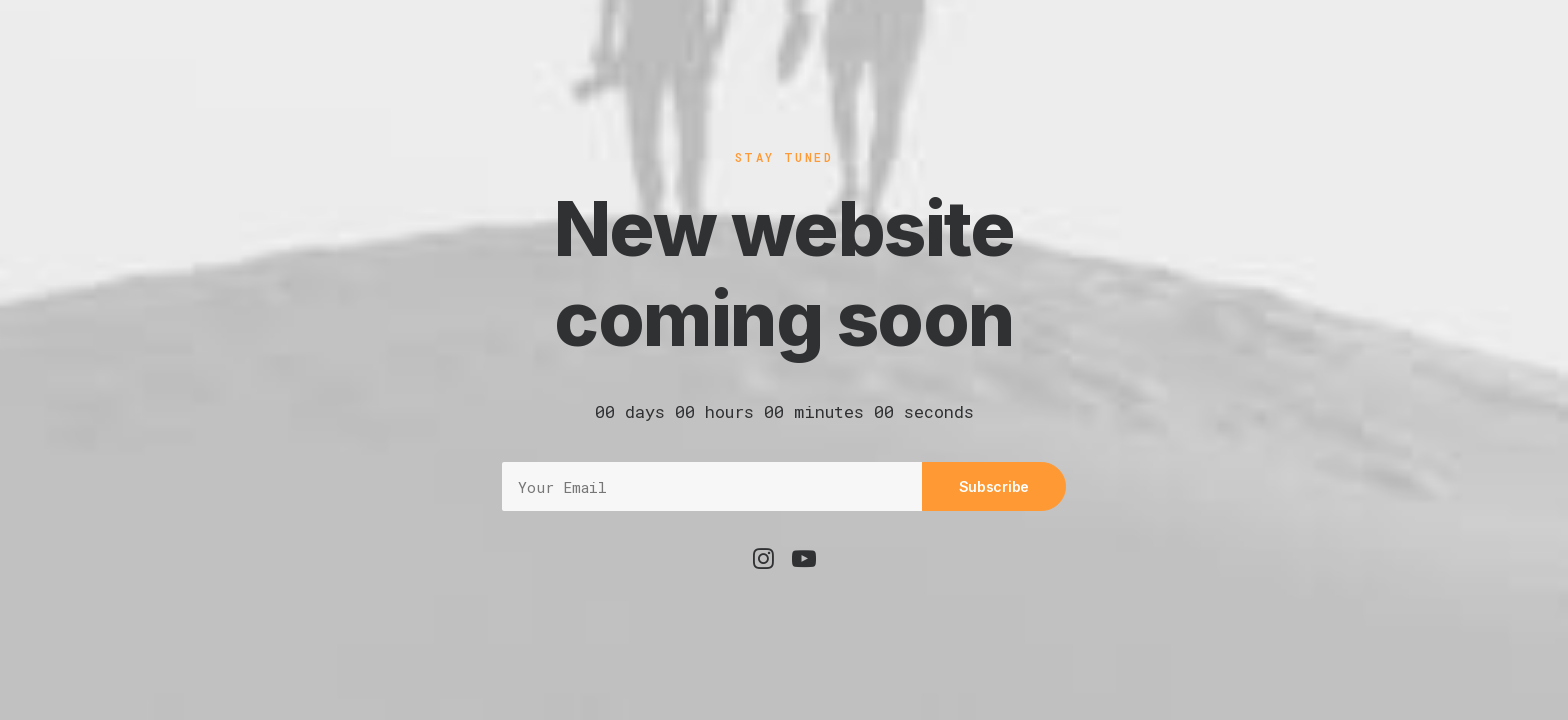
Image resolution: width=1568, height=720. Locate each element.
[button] (763, 563)
